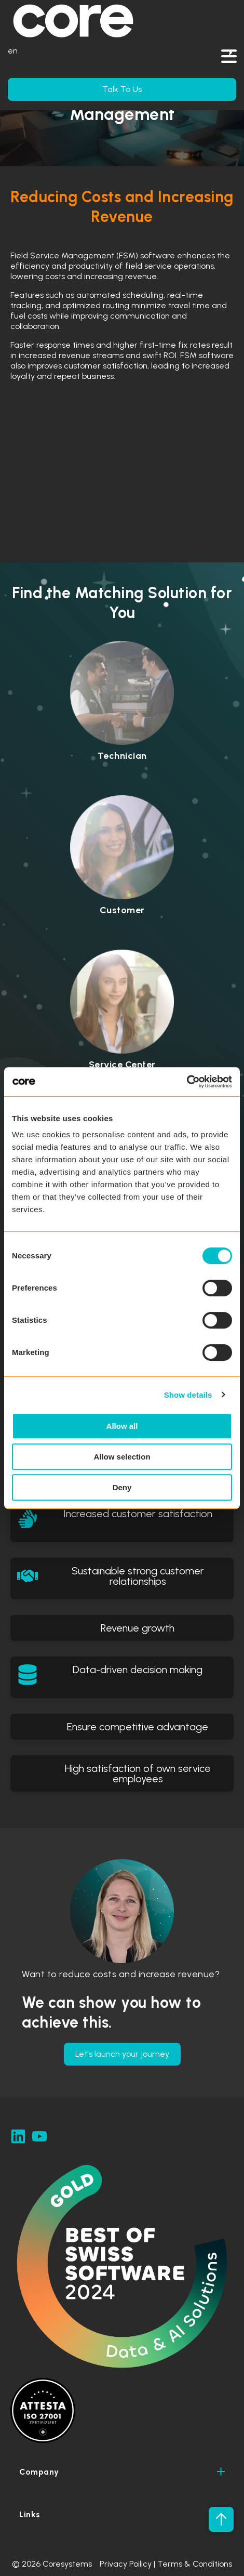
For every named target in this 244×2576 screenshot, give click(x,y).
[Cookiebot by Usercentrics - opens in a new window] (186, 1081)
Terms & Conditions (194, 2564)
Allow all (122, 1426)
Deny (122, 1487)
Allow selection (121, 1456)
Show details (188, 1394)
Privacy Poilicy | (128, 2564)
